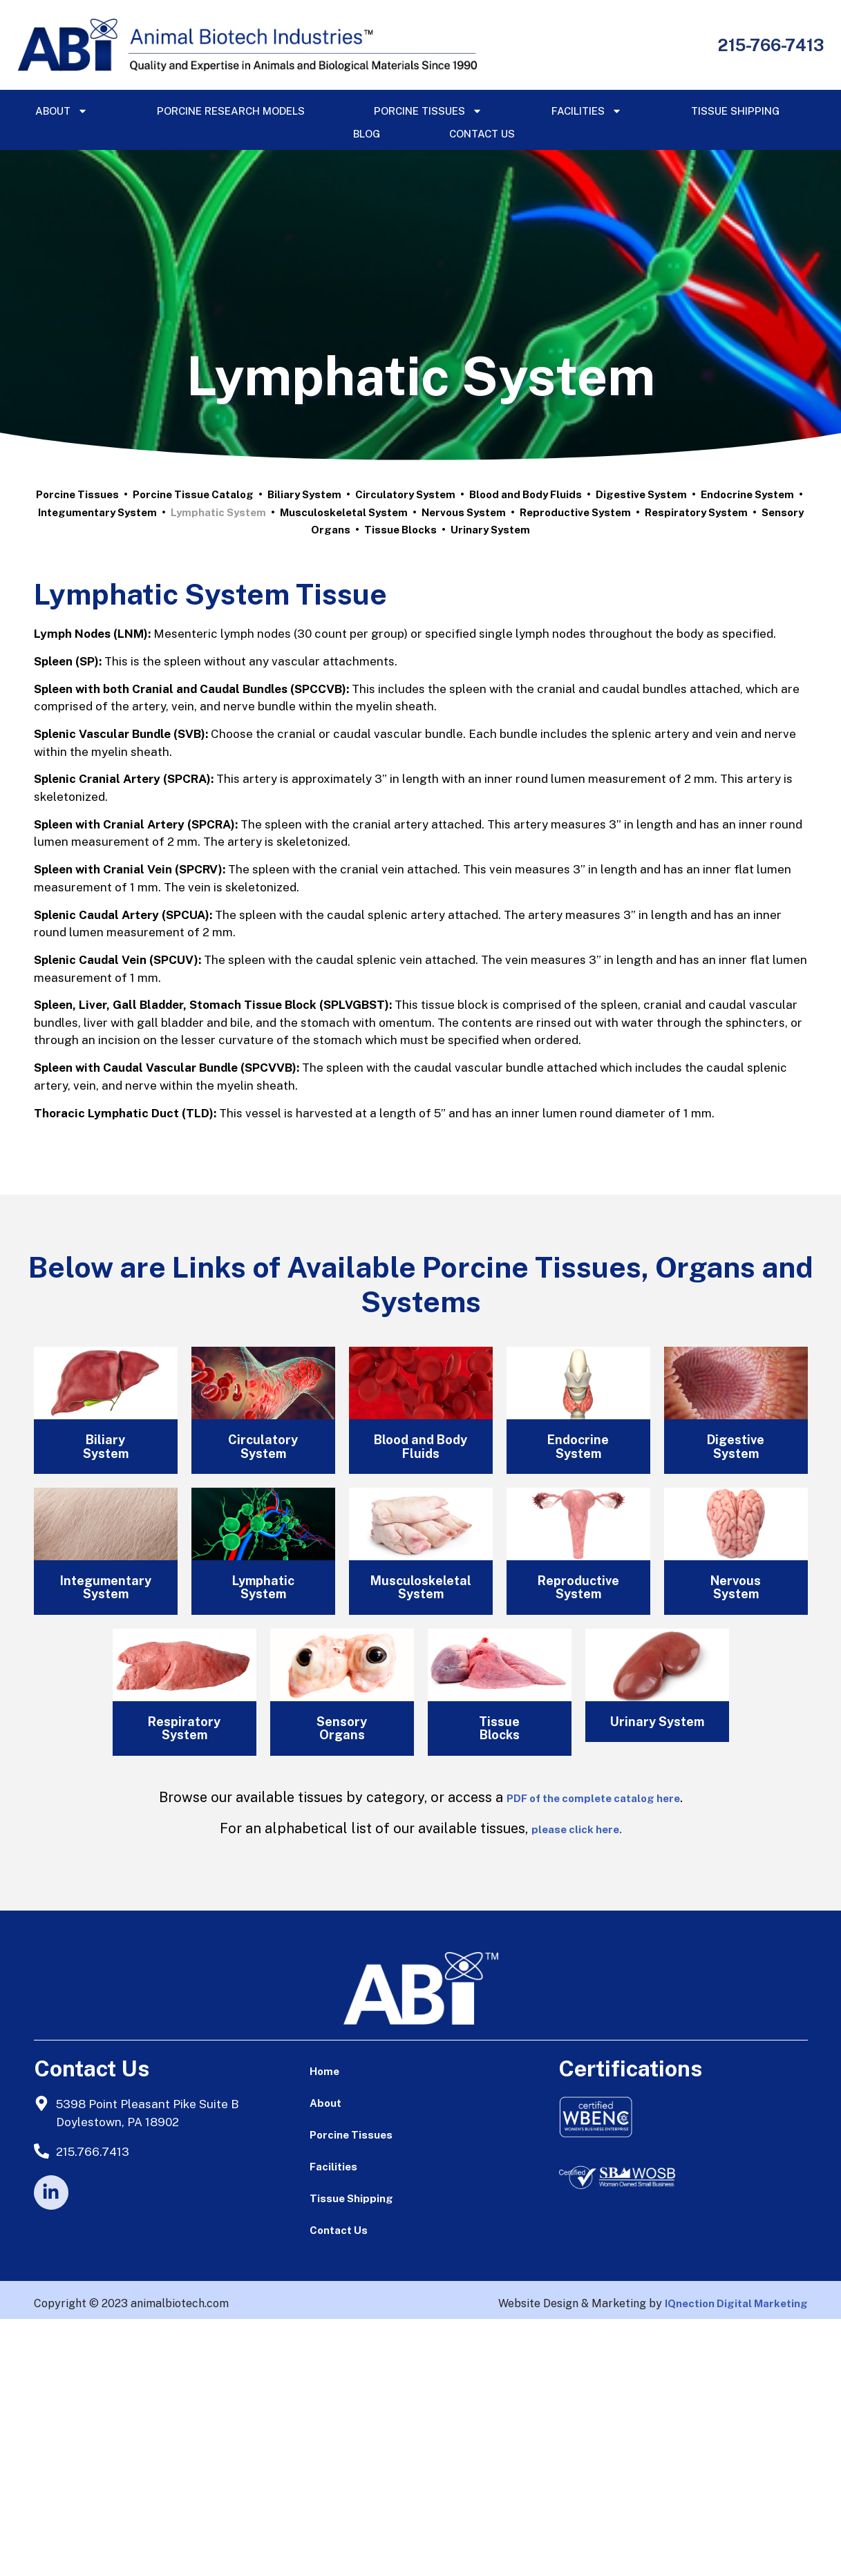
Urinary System (490, 530)
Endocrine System (747, 494)
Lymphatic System (218, 512)
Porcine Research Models (231, 111)
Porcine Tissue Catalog (193, 494)
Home (324, 2071)
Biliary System (304, 494)
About (61, 111)
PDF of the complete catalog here (593, 1798)
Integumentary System (97, 512)
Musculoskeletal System (344, 512)
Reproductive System (575, 512)
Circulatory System (405, 494)
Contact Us (482, 134)
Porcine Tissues (428, 111)
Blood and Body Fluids (525, 494)
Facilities (586, 111)
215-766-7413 (770, 45)
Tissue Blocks (400, 530)
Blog (366, 134)
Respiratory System (696, 512)
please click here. (576, 1829)
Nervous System (464, 512)
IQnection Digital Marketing (736, 2303)
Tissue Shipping (735, 111)
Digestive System (641, 494)
